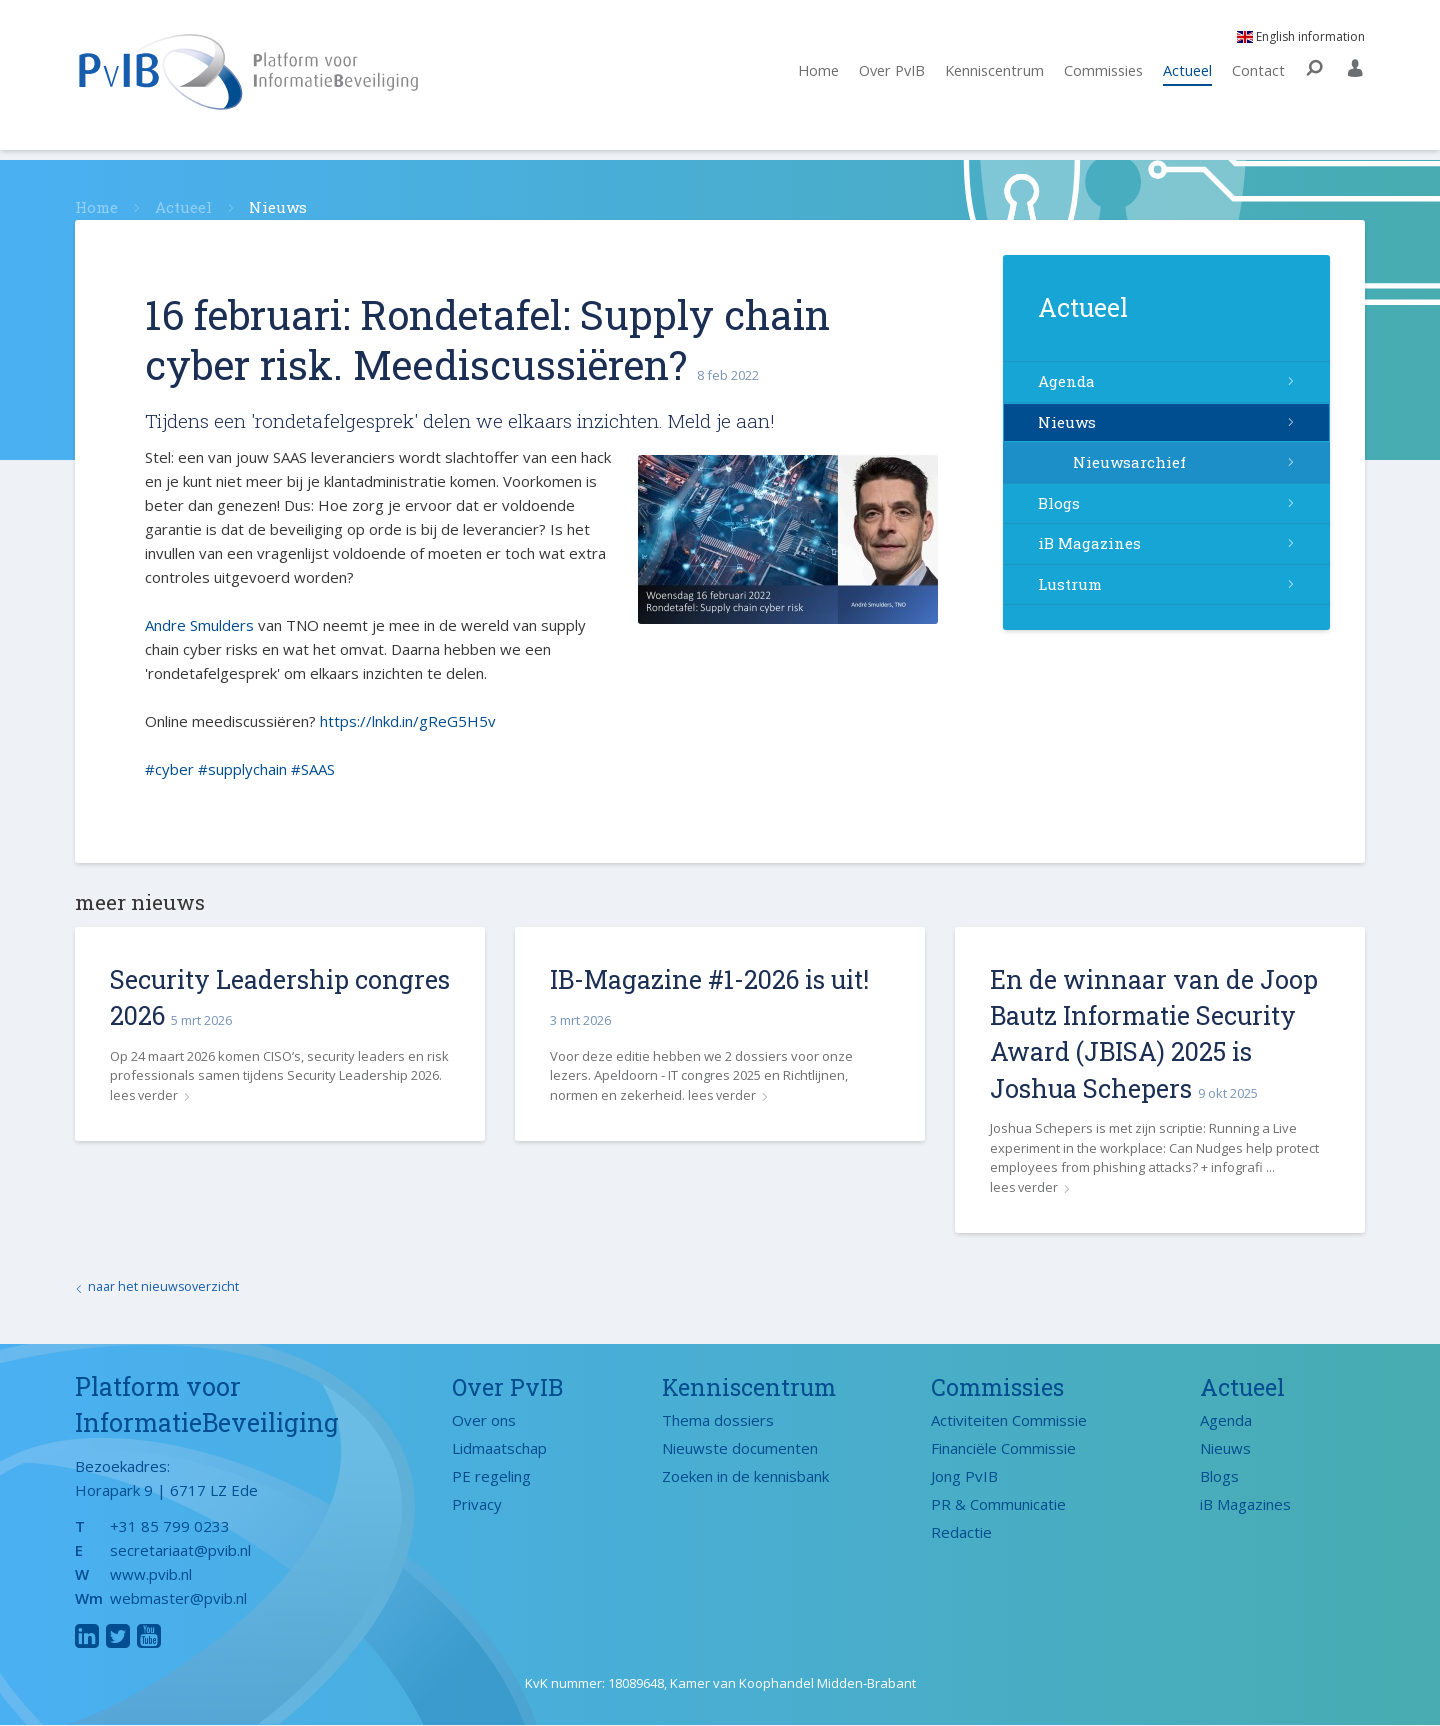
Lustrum (1070, 584)
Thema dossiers (718, 1421)
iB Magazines (1089, 543)
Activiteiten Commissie (1009, 1421)
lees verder (145, 1095)
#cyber (169, 769)
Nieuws (1067, 422)
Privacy (477, 1505)
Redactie (961, 1533)
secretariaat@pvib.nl (180, 1551)
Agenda (1066, 381)
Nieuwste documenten (740, 1449)
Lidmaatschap (499, 1449)
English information (1301, 42)
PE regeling (491, 1477)
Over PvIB (879, 77)
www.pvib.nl (151, 1575)
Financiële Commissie (1003, 1449)
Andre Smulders (199, 625)
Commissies (1099, 77)
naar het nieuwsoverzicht (165, 1287)
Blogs (1059, 503)
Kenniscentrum (986, 77)
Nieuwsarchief (1129, 462)
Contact (1258, 77)
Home (801, 77)
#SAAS (313, 769)
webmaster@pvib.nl (178, 1599)
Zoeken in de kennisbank (745, 1477)
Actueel (1186, 77)
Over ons (484, 1421)
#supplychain (242, 769)
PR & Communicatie (998, 1505)
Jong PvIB (964, 1477)
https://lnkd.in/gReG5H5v (408, 721)
